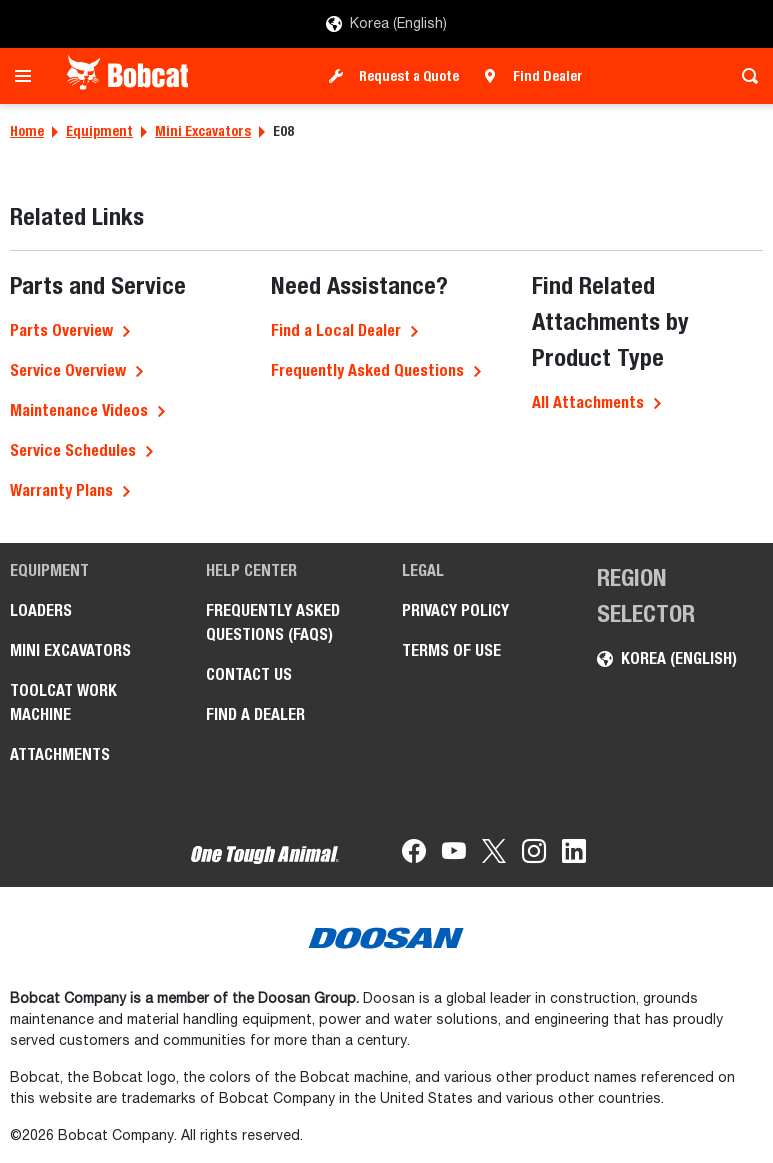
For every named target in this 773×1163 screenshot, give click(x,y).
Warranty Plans (61, 490)
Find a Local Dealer (336, 330)
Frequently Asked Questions (367, 370)
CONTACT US (249, 674)
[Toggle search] (744, 76)
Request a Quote (409, 76)
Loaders (41, 610)
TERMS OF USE (451, 650)
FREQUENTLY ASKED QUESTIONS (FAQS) (273, 622)
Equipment (99, 131)
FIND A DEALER (255, 714)
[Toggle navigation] (28, 76)
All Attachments (588, 402)
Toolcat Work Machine (63, 702)
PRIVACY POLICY (455, 610)
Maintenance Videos (79, 410)
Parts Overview (61, 330)
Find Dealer (548, 76)
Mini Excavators (203, 131)
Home (27, 131)
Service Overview (68, 370)
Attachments (60, 754)
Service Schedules (73, 450)
